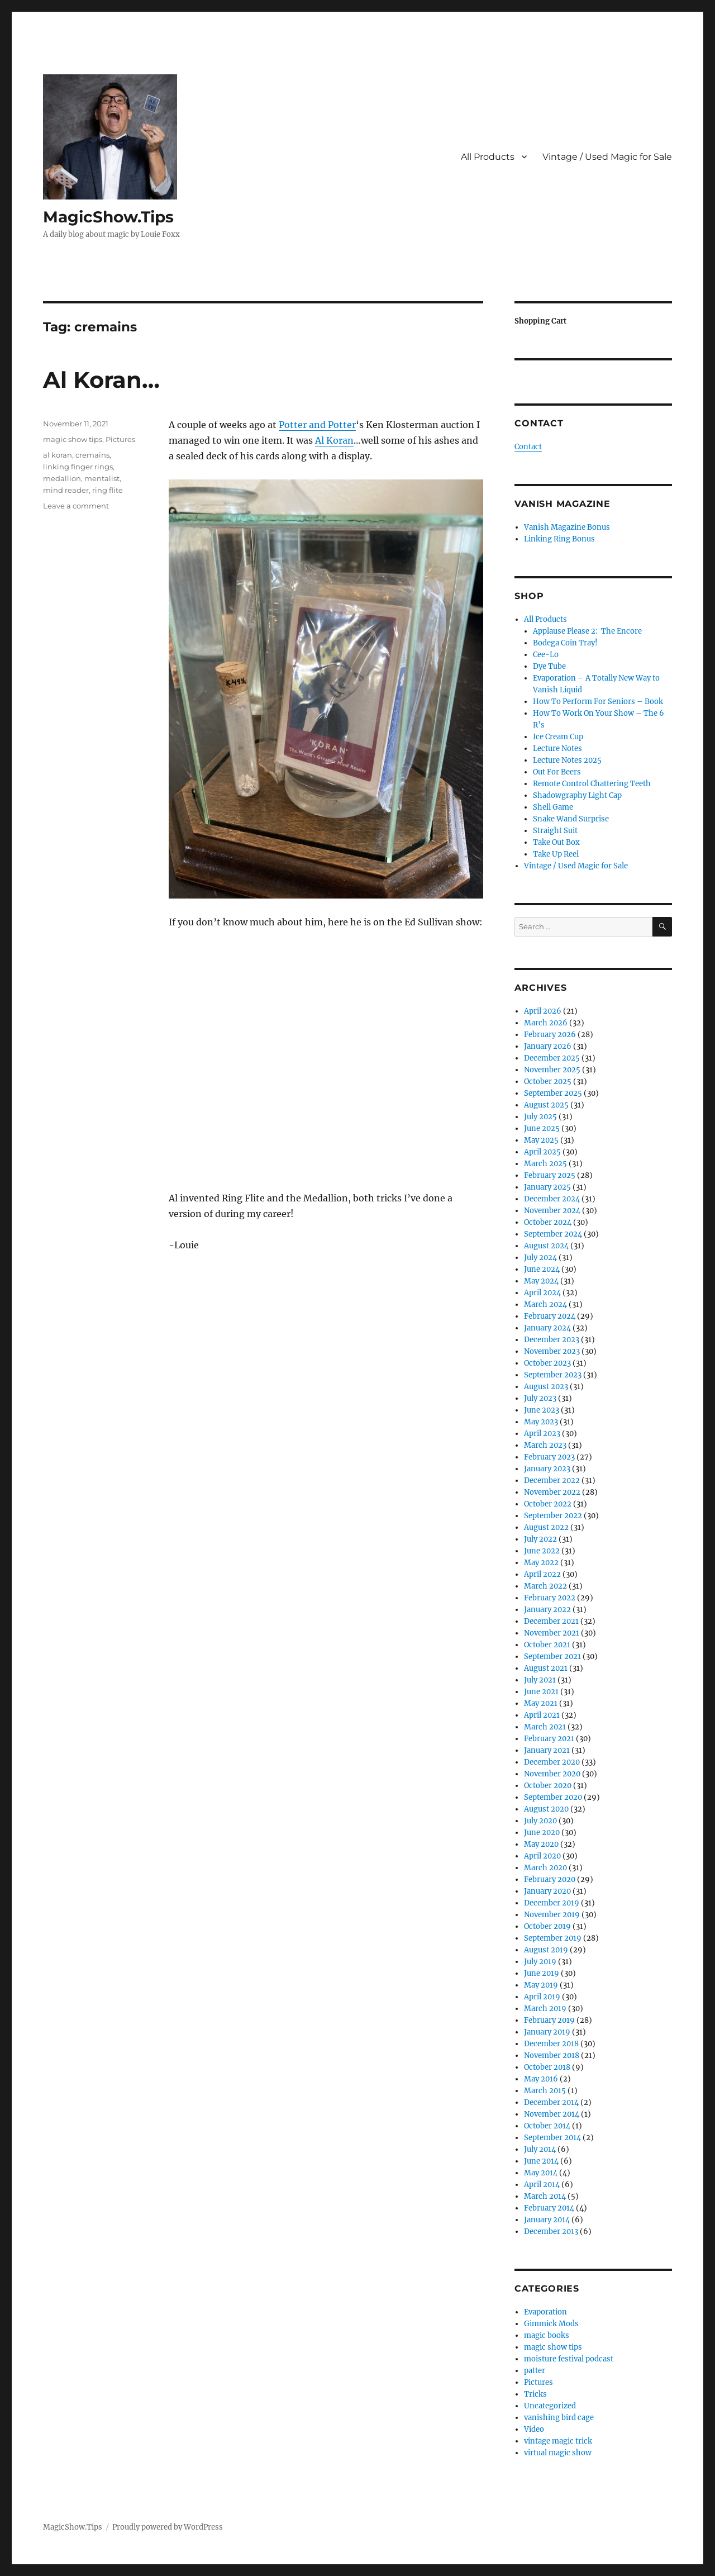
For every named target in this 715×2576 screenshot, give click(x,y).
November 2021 (551, 1633)
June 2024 (542, 1269)
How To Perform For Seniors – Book (598, 701)
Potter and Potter (317, 424)
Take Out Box (556, 842)
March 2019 (545, 2008)
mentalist (102, 478)
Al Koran (334, 440)
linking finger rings (78, 466)
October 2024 (547, 1222)
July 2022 (540, 1539)
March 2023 (545, 1445)
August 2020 (546, 1809)
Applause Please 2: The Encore (587, 631)
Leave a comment (76, 505)
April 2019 (542, 1997)
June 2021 (541, 1691)
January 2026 (547, 1046)
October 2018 (547, 2067)
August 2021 (546, 1668)
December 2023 (551, 1339)
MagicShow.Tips (108, 216)
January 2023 (547, 1469)
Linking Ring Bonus (559, 539)
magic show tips (72, 439)
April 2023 (542, 1433)
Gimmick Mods (551, 2323)
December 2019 (551, 1903)
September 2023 (552, 1375)
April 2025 (542, 1152)
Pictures (120, 439)
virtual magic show (558, 2453)
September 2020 (553, 1797)
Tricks (535, 2394)
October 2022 (547, 1504)
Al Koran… (101, 379)
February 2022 (549, 1598)
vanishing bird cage (559, 2417)
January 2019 (547, 2032)
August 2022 (546, 1527)
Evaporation (545, 2312)
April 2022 (542, 1574)
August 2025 (546, 1105)
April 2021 (542, 1715)
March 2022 (545, 1586)
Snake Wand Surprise (571, 819)
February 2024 (549, 1316)
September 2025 (553, 1093)
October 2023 (547, 1363)
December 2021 (551, 1621)
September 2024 (553, 1234)
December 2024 (552, 1199)
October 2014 (547, 2126)
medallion (62, 478)
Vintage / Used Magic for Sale (607, 156)
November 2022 (552, 1492)
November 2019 (552, 1914)
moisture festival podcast (568, 2359)
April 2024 (542, 1292)
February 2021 (549, 1738)
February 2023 (549, 1457)
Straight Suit (555, 830)
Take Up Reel (556, 854)
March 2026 (546, 1023)
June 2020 (542, 1832)
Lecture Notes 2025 (567, 760)
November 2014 (551, 2114)
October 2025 (547, 1081)
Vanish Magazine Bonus (567, 527)
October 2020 (547, 1785)
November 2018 (551, 2055)
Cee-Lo (546, 654)
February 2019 (549, 2020)
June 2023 (541, 1410)
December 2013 (551, 2231)
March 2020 (545, 1867)
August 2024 (546, 1246)
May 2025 (541, 1140)
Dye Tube (549, 666)
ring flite (107, 490)
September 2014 (552, 2137)
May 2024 (541, 1281)
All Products (487, 156)
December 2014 (551, 2102)
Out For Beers (557, 772)
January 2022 (547, 1609)
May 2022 (541, 1562)
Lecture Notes (557, 748)
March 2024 (545, 1304)
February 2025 (549, 1175)
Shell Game (553, 807)
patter (534, 2370)
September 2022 (553, 1515)
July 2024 (540, 1257)
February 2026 (550, 1034)
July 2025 (540, 1116)
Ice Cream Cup (558, 737)
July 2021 (540, 1680)
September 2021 (552, 1656)
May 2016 (541, 2079)
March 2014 (545, 2196)
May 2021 (540, 1703)
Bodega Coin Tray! (565, 643)
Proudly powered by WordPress (167, 2527)
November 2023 (552, 1351)
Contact (528, 446)
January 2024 (547, 1328)
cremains (92, 454)
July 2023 (540, 1398)
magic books (546, 2335)
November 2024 (552, 1210)
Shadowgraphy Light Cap (577, 795)
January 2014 (547, 2220)
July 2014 (540, 2149)
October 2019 (547, 1926)
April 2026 (542, 1011)
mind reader (66, 490)
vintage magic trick (558, 2441)
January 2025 (547, 1187)
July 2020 (540, 1821)
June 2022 (542, 1551)
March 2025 (545, 1163)
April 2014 (542, 2184)
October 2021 (547, 1645)
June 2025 (542, 1128)
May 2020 (541, 1844)
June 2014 (541, 2161)
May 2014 (540, 2173)
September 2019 (552, 1938)
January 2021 (547, 1750)
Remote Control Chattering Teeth (592, 783)
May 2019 (541, 1985)
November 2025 (552, 1070)
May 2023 (541, 1422)
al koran (57, 454)
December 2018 (551, 2044)
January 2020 (547, 1891)
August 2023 (546, 1386)
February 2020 (549, 1879)
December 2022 (552, 1480)
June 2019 (541, 1973)
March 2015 (545, 2090)
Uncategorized (550, 2406)
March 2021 (545, 1727)
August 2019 (546, 1950)
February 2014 (549, 2208)
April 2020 (542, 1856)
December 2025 (552, 1058)
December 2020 (552, 1762)
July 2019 (540, 1961)
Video (534, 2429)
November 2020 (552, 1774)
